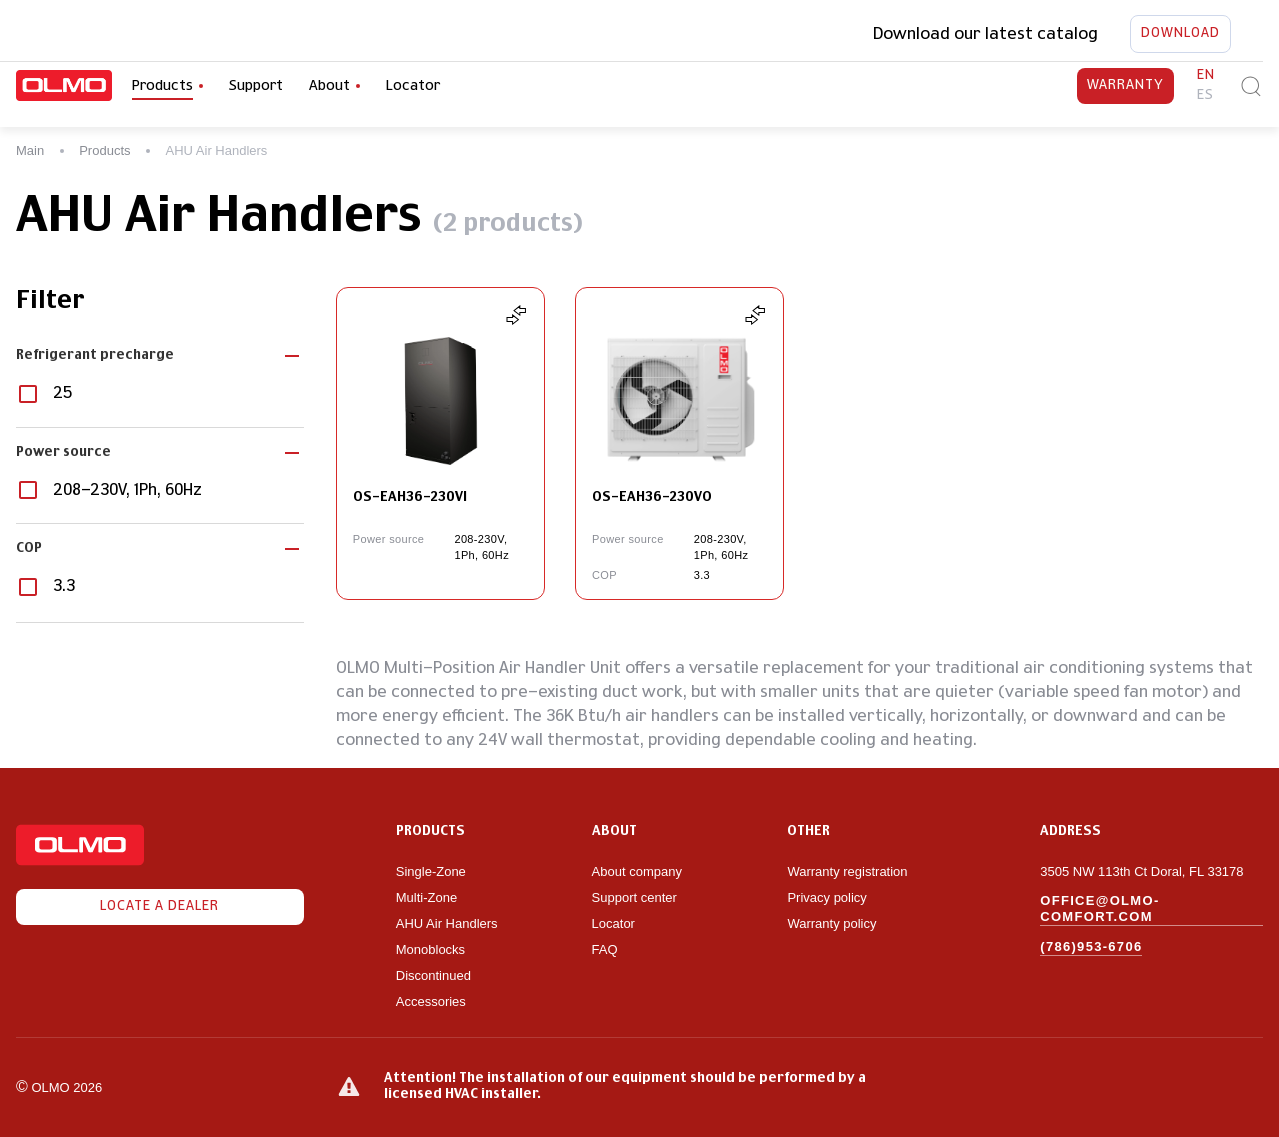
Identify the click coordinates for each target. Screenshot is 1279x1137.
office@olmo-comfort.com (1099, 908)
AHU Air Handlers (447, 923)
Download (1180, 34)
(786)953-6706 (1091, 946)
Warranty (1125, 86)
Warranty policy (831, 923)
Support (256, 86)
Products (104, 150)
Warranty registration (849, 871)
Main (30, 150)
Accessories (431, 1001)
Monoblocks (430, 949)
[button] (160, 356)
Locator (413, 86)
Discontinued (433, 975)
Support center (634, 897)
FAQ (605, 949)
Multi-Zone (426, 897)
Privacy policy (826, 897)
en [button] (1206, 75)
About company (637, 871)
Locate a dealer (160, 907)
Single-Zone (431, 871)
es (1205, 96)
